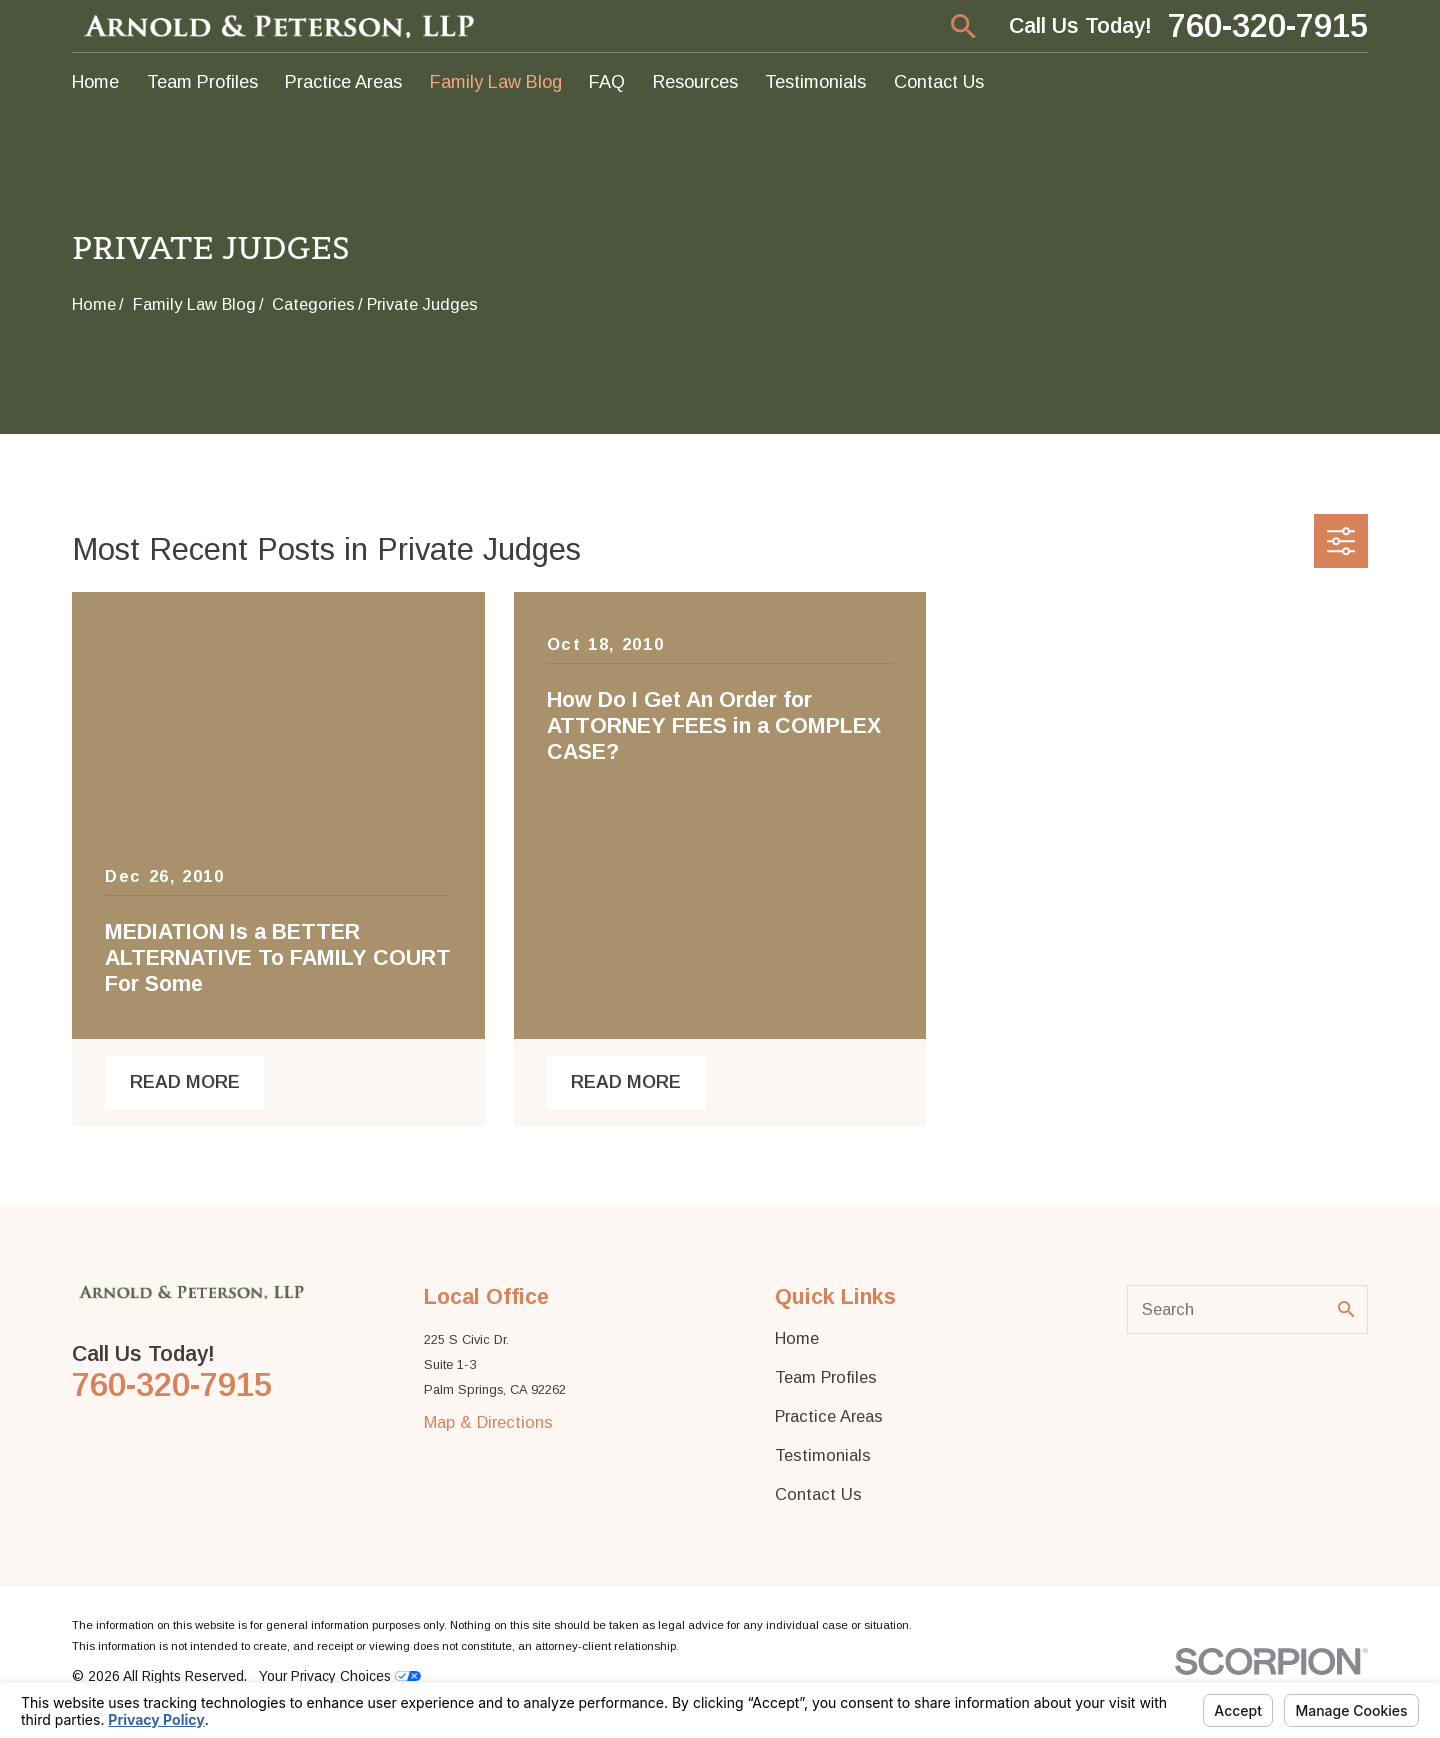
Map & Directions (488, 1422)
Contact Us (818, 1494)
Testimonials (823, 1455)
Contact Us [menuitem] (939, 82)
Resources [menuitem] (695, 82)
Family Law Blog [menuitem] (496, 82)
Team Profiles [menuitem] (202, 82)
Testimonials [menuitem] (815, 82)
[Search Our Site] (1346, 1309)
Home (797, 1338)
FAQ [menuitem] (607, 82)
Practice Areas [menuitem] (343, 82)
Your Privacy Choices (340, 1676)
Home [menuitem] (95, 82)
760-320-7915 (1268, 26)
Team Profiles (826, 1377)
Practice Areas (829, 1416)
